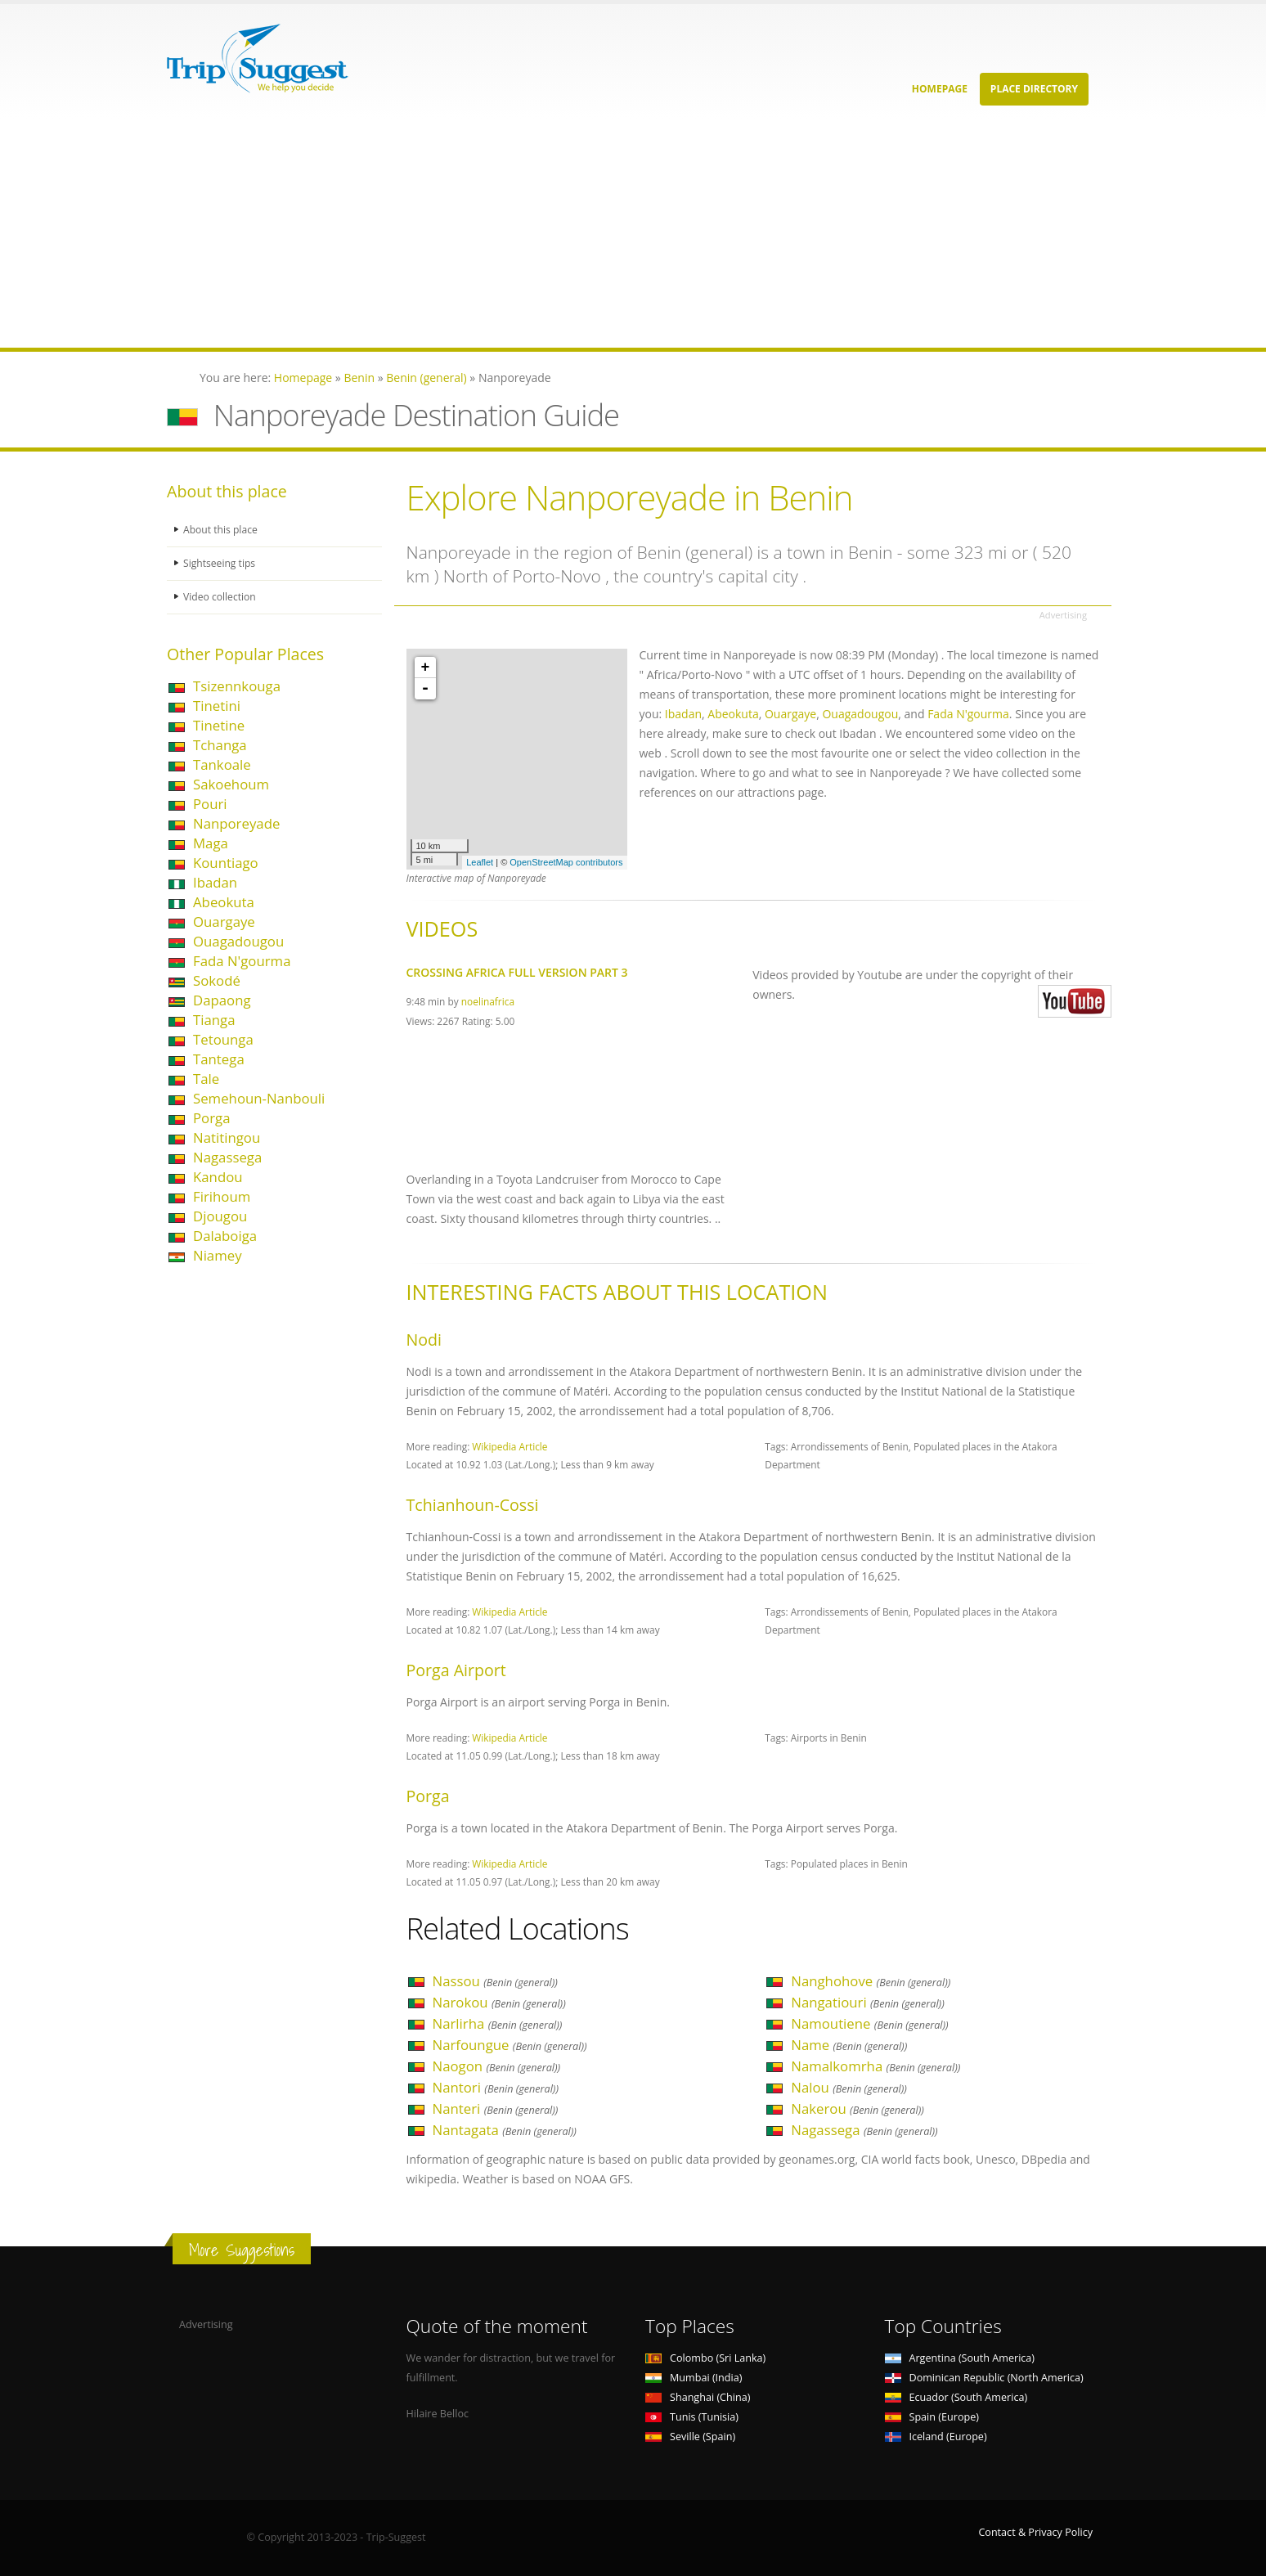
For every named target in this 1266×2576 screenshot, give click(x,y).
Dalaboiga (225, 1235)
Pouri (210, 803)
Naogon (497, 2066)
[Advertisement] (490, 233)
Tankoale (222, 764)
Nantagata (505, 2129)
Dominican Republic (984, 2378)
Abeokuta (223, 901)
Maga (210, 843)
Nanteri (496, 2108)
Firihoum (221, 1196)
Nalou (849, 2087)
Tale (206, 1078)
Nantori (496, 2087)
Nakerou (857, 2108)
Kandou (218, 1176)
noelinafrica (487, 1001)
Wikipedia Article (509, 1446)
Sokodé (216, 980)
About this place (221, 530)
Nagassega (227, 1157)
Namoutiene (869, 2023)
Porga (212, 1117)
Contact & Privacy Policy (1035, 2532)
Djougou (220, 1216)
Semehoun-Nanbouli (259, 1098)
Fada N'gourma (241, 960)
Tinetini (216, 705)
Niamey (217, 1255)
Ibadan (215, 882)
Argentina (960, 2358)
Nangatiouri (868, 2002)
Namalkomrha (875, 2066)
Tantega (219, 1059)
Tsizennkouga (237, 686)
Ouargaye (224, 921)
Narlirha (498, 2023)
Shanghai (697, 2397)
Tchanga (220, 744)
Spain (932, 2417)
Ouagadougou (238, 941)
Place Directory (1034, 89)
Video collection (220, 597)
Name (849, 2044)
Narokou (499, 2002)
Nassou (495, 1980)
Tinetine (219, 725)
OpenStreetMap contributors (566, 862)
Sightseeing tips (220, 563)
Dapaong (222, 1000)
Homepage (939, 89)
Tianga (214, 1019)
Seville (690, 2436)
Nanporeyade (236, 823)
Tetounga (223, 1039)
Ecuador (956, 2397)
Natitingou (226, 1137)
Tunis (691, 2417)
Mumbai (693, 2378)
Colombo (705, 2358)
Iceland (936, 2436)
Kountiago (225, 862)
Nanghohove (870, 1980)
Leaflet (479, 862)
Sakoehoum (231, 784)
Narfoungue (510, 2044)
